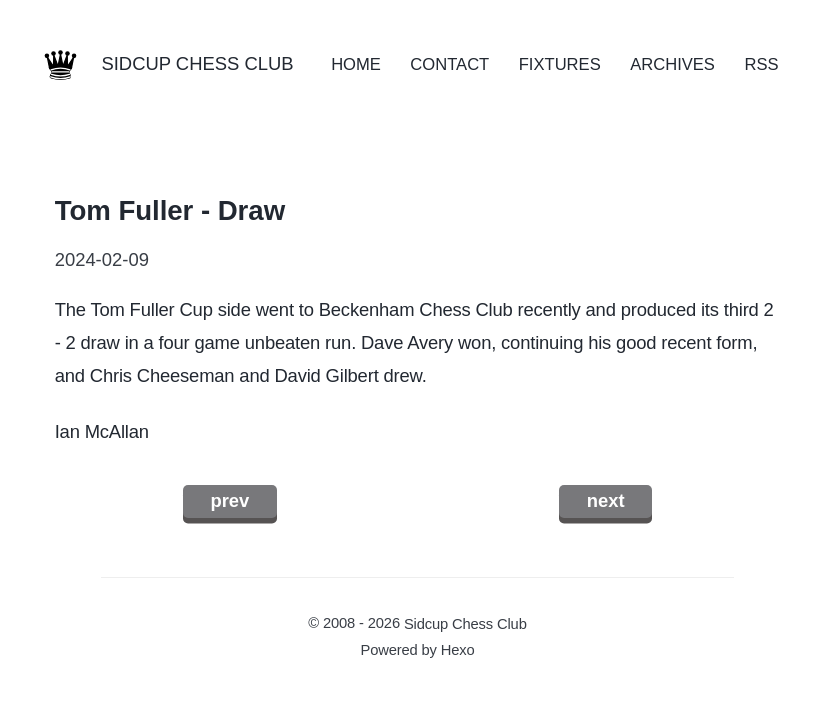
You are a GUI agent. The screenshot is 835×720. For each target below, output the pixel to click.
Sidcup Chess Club (465, 623)
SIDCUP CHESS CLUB (197, 63)
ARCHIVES (672, 64)
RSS (761, 64)
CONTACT (449, 64)
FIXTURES (560, 64)
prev (229, 500)
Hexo (458, 650)
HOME (356, 64)
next (606, 500)
